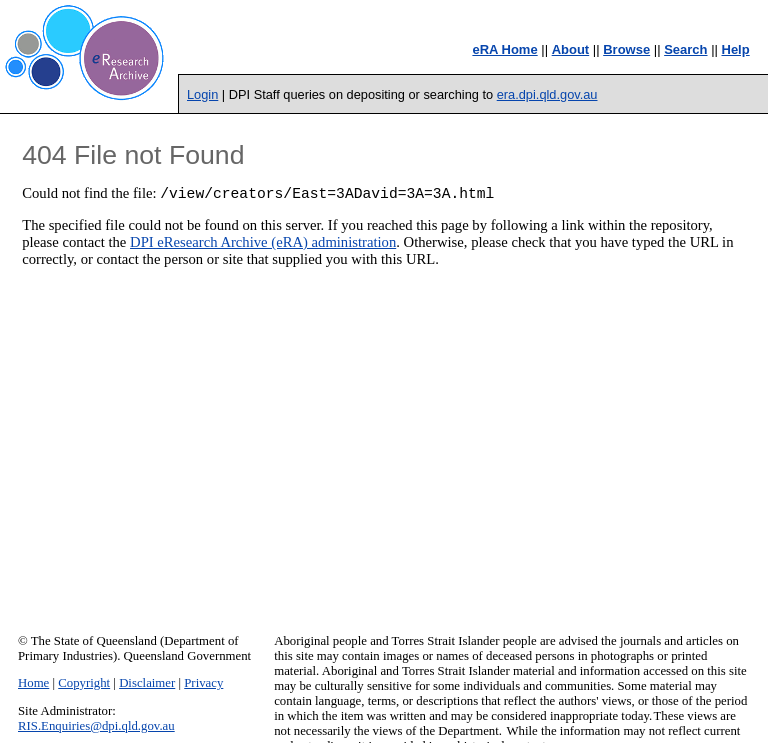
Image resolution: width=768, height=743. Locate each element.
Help (736, 49)
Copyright (84, 683)
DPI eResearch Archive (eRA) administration (263, 245)
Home (33, 683)
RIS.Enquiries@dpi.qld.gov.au (96, 726)
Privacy (203, 683)
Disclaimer (147, 683)
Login (202, 94)
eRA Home (504, 49)
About (571, 49)
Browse (626, 49)
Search (685, 49)
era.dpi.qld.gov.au (547, 94)
